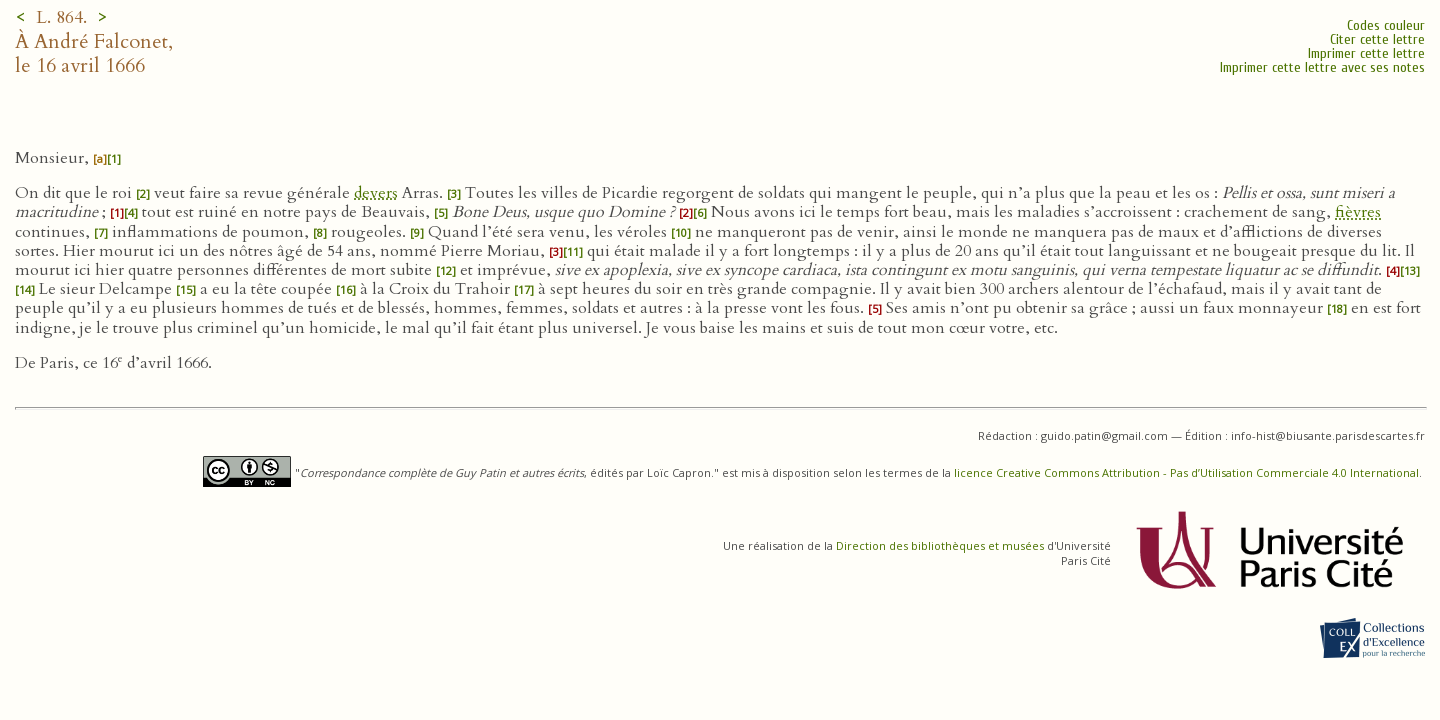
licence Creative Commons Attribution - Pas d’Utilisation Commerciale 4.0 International (1186, 472)
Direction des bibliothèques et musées (940, 545)
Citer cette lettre (1377, 39)
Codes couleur (1386, 25)
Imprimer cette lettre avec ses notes (1322, 67)
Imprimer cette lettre (1366, 53)
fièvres (1358, 212)
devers (376, 193)
